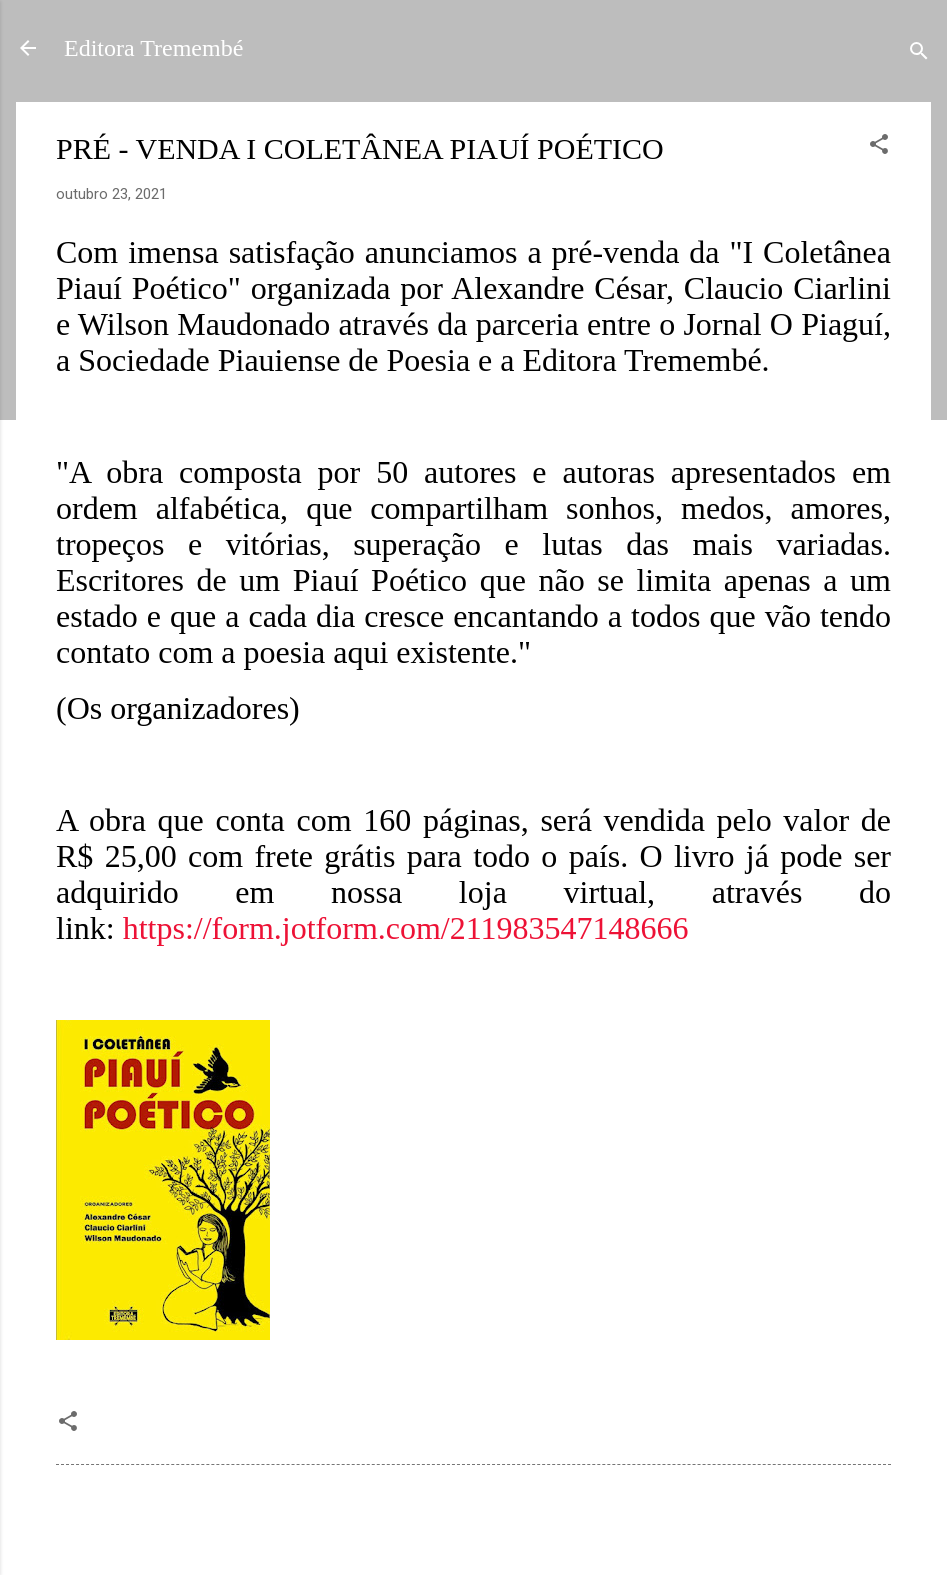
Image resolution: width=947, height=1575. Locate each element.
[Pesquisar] (919, 54)
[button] (879, 147)
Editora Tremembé (153, 48)
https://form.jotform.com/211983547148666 (406, 928)
